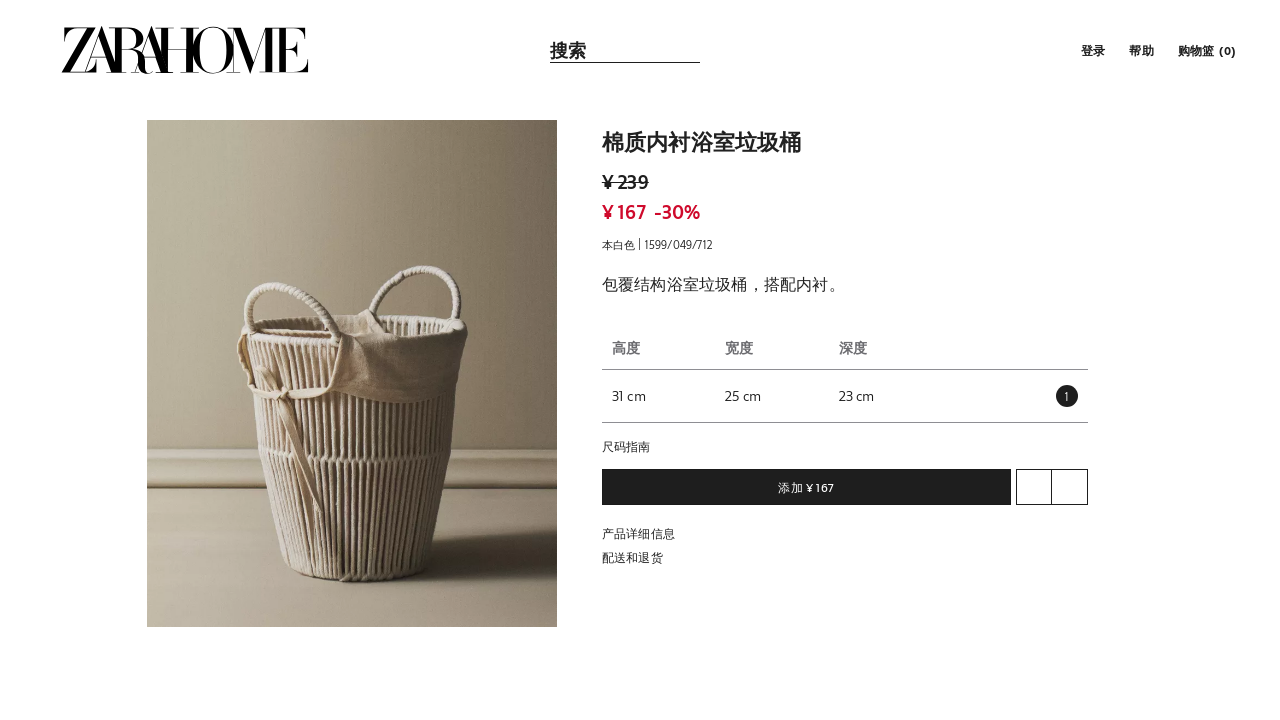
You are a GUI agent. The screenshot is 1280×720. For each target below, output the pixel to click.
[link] (185, 50)
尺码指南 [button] (626, 446)
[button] (1091, 50)
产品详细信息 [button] (638, 533)
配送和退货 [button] (632, 557)
